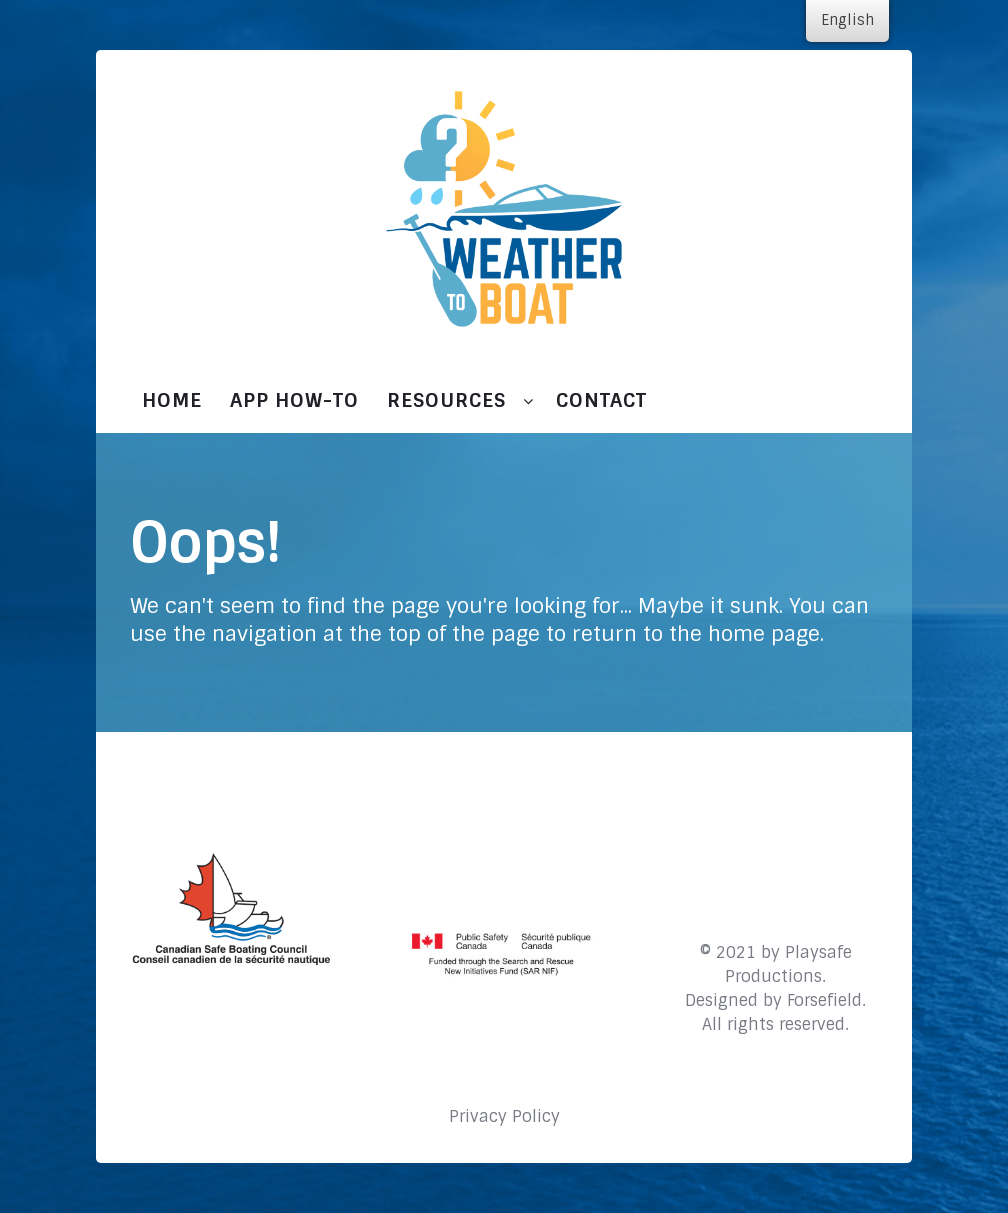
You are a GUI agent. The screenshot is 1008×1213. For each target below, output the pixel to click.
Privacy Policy (504, 1116)
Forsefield (824, 1000)
